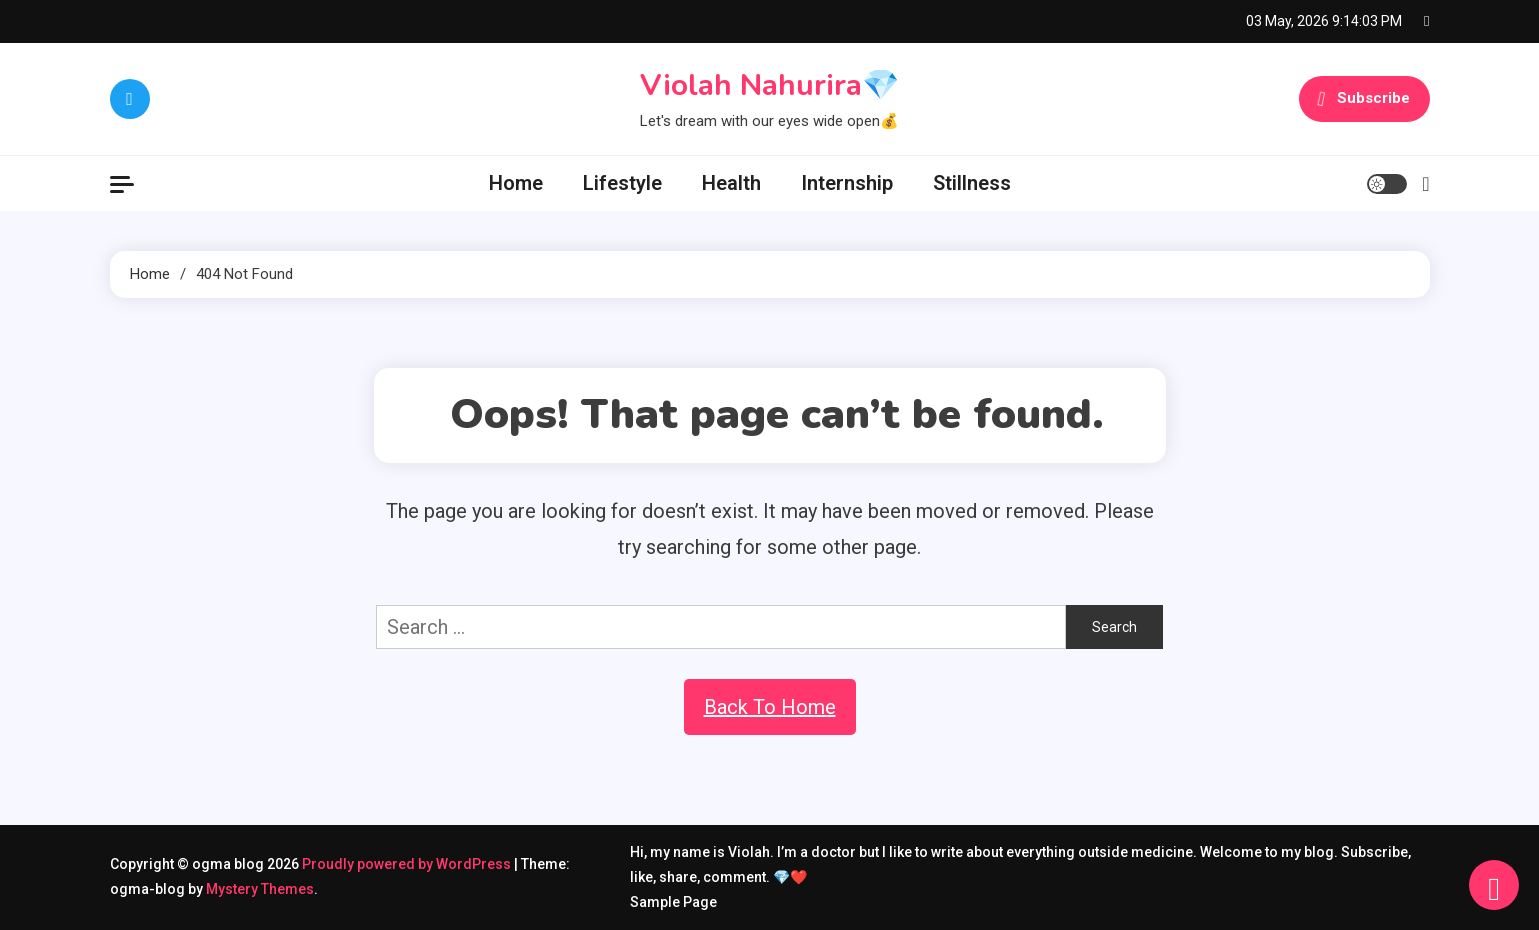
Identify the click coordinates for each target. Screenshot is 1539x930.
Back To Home (770, 707)
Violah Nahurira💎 (769, 85)
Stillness (972, 183)
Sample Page (673, 902)
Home (516, 183)
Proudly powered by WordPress (408, 864)
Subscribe (1364, 99)
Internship (847, 183)
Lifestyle (622, 183)
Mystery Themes (260, 889)
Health (731, 183)
